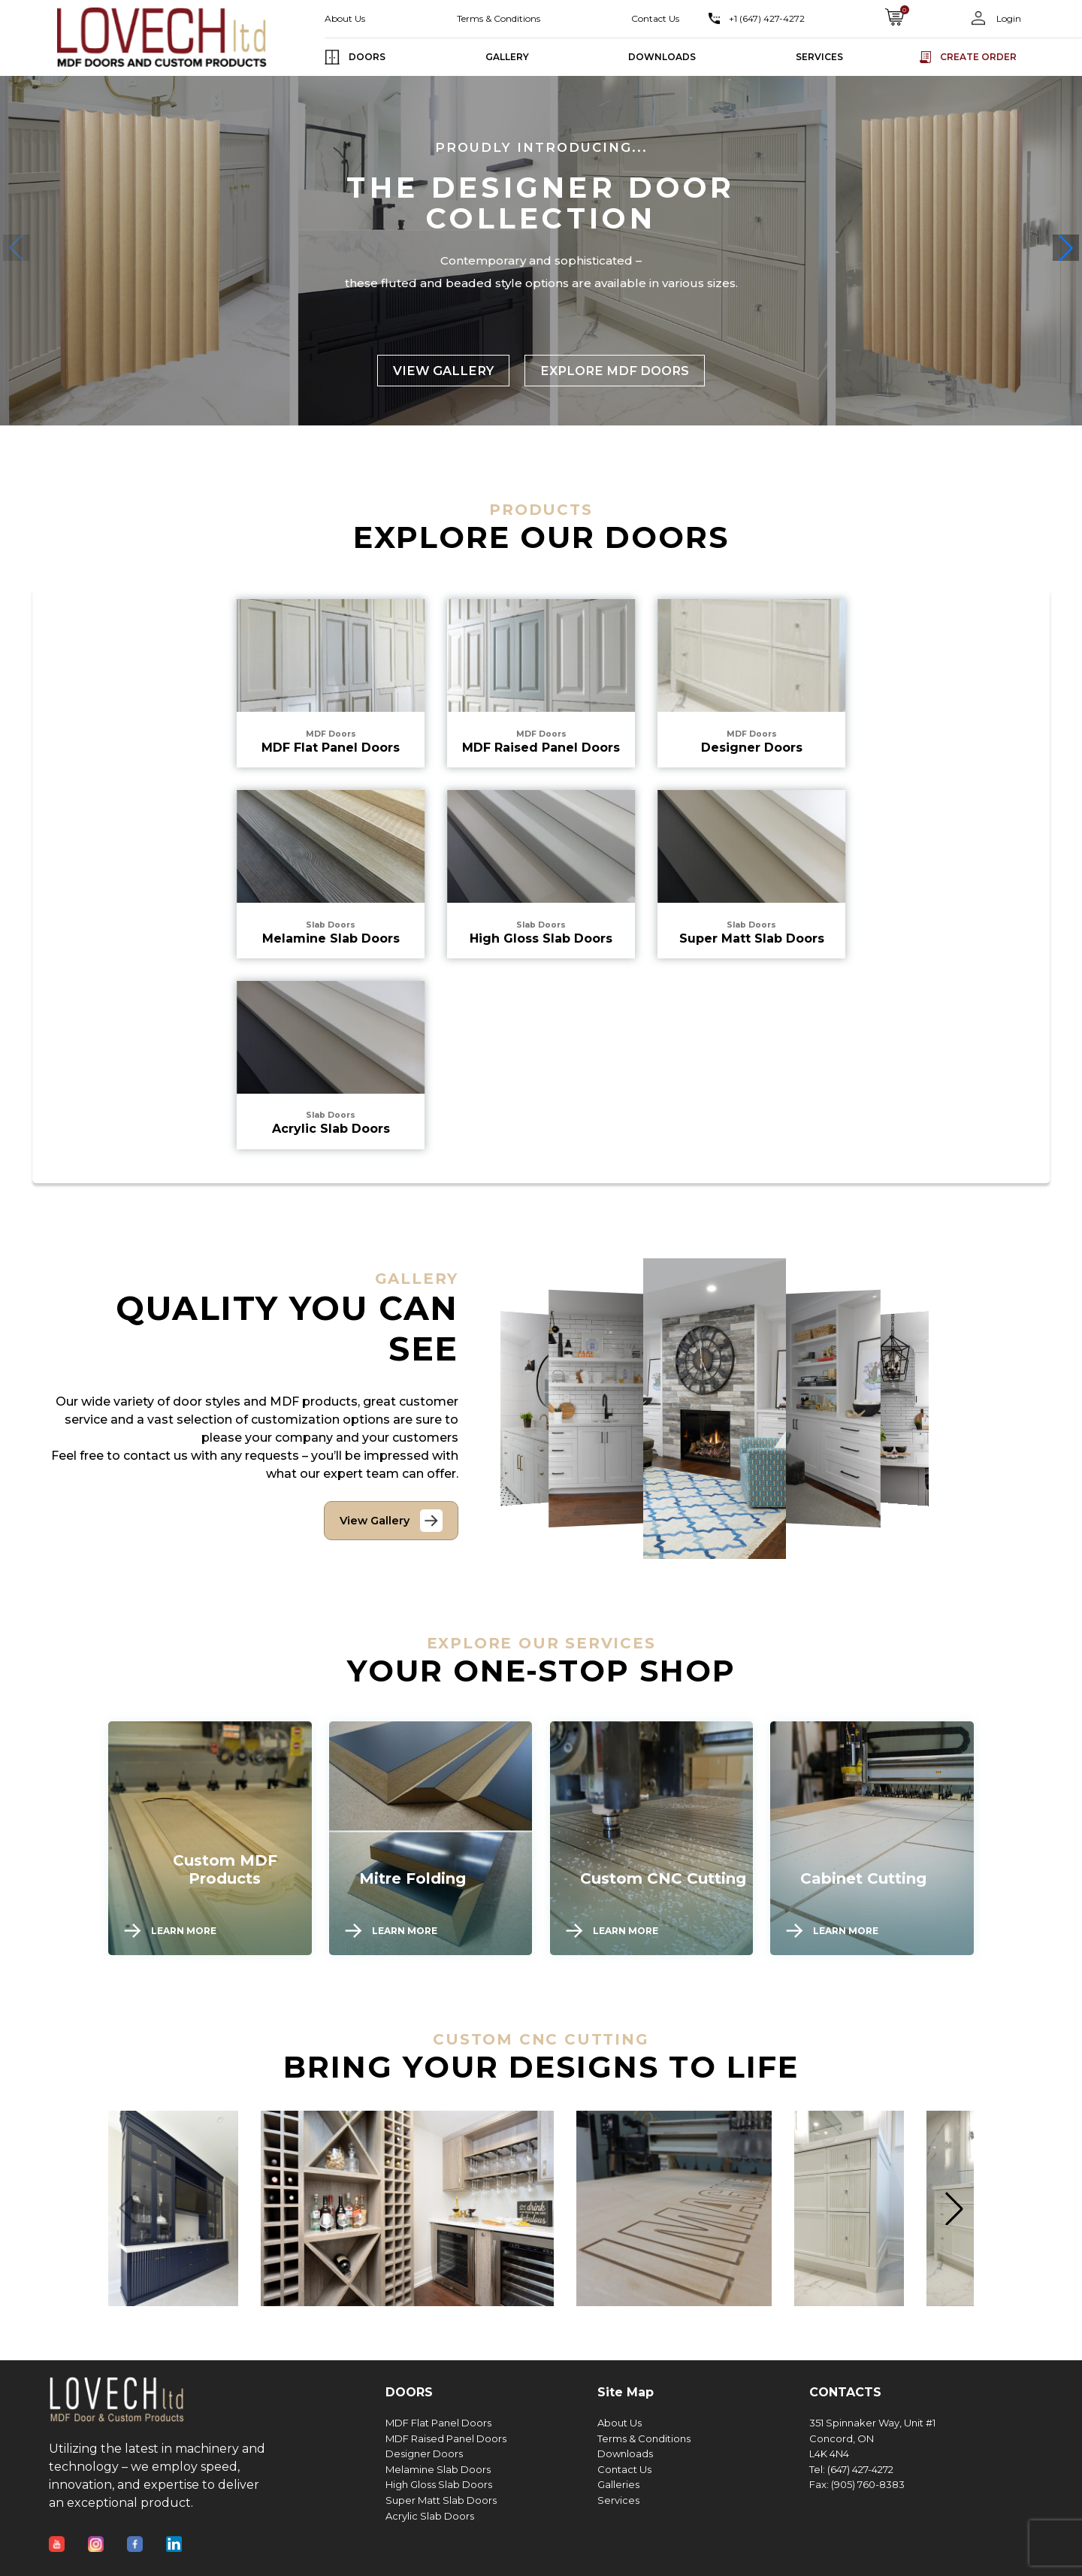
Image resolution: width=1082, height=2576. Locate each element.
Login (1007, 18)
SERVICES (819, 56)
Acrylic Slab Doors (429, 2516)
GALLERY (507, 56)
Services (618, 2500)
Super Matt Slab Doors (441, 2500)
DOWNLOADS (662, 56)
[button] (1066, 248)
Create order (978, 56)
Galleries (618, 2484)
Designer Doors (424, 2453)
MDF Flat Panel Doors (438, 2423)
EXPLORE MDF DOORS (614, 370)
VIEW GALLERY (443, 370)
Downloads (625, 2453)
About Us (345, 18)
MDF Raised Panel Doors (445, 2438)
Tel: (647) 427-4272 (851, 2469)
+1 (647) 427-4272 (767, 18)
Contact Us (655, 18)
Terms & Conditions (498, 18)
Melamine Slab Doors (438, 2469)
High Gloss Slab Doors (438, 2484)
